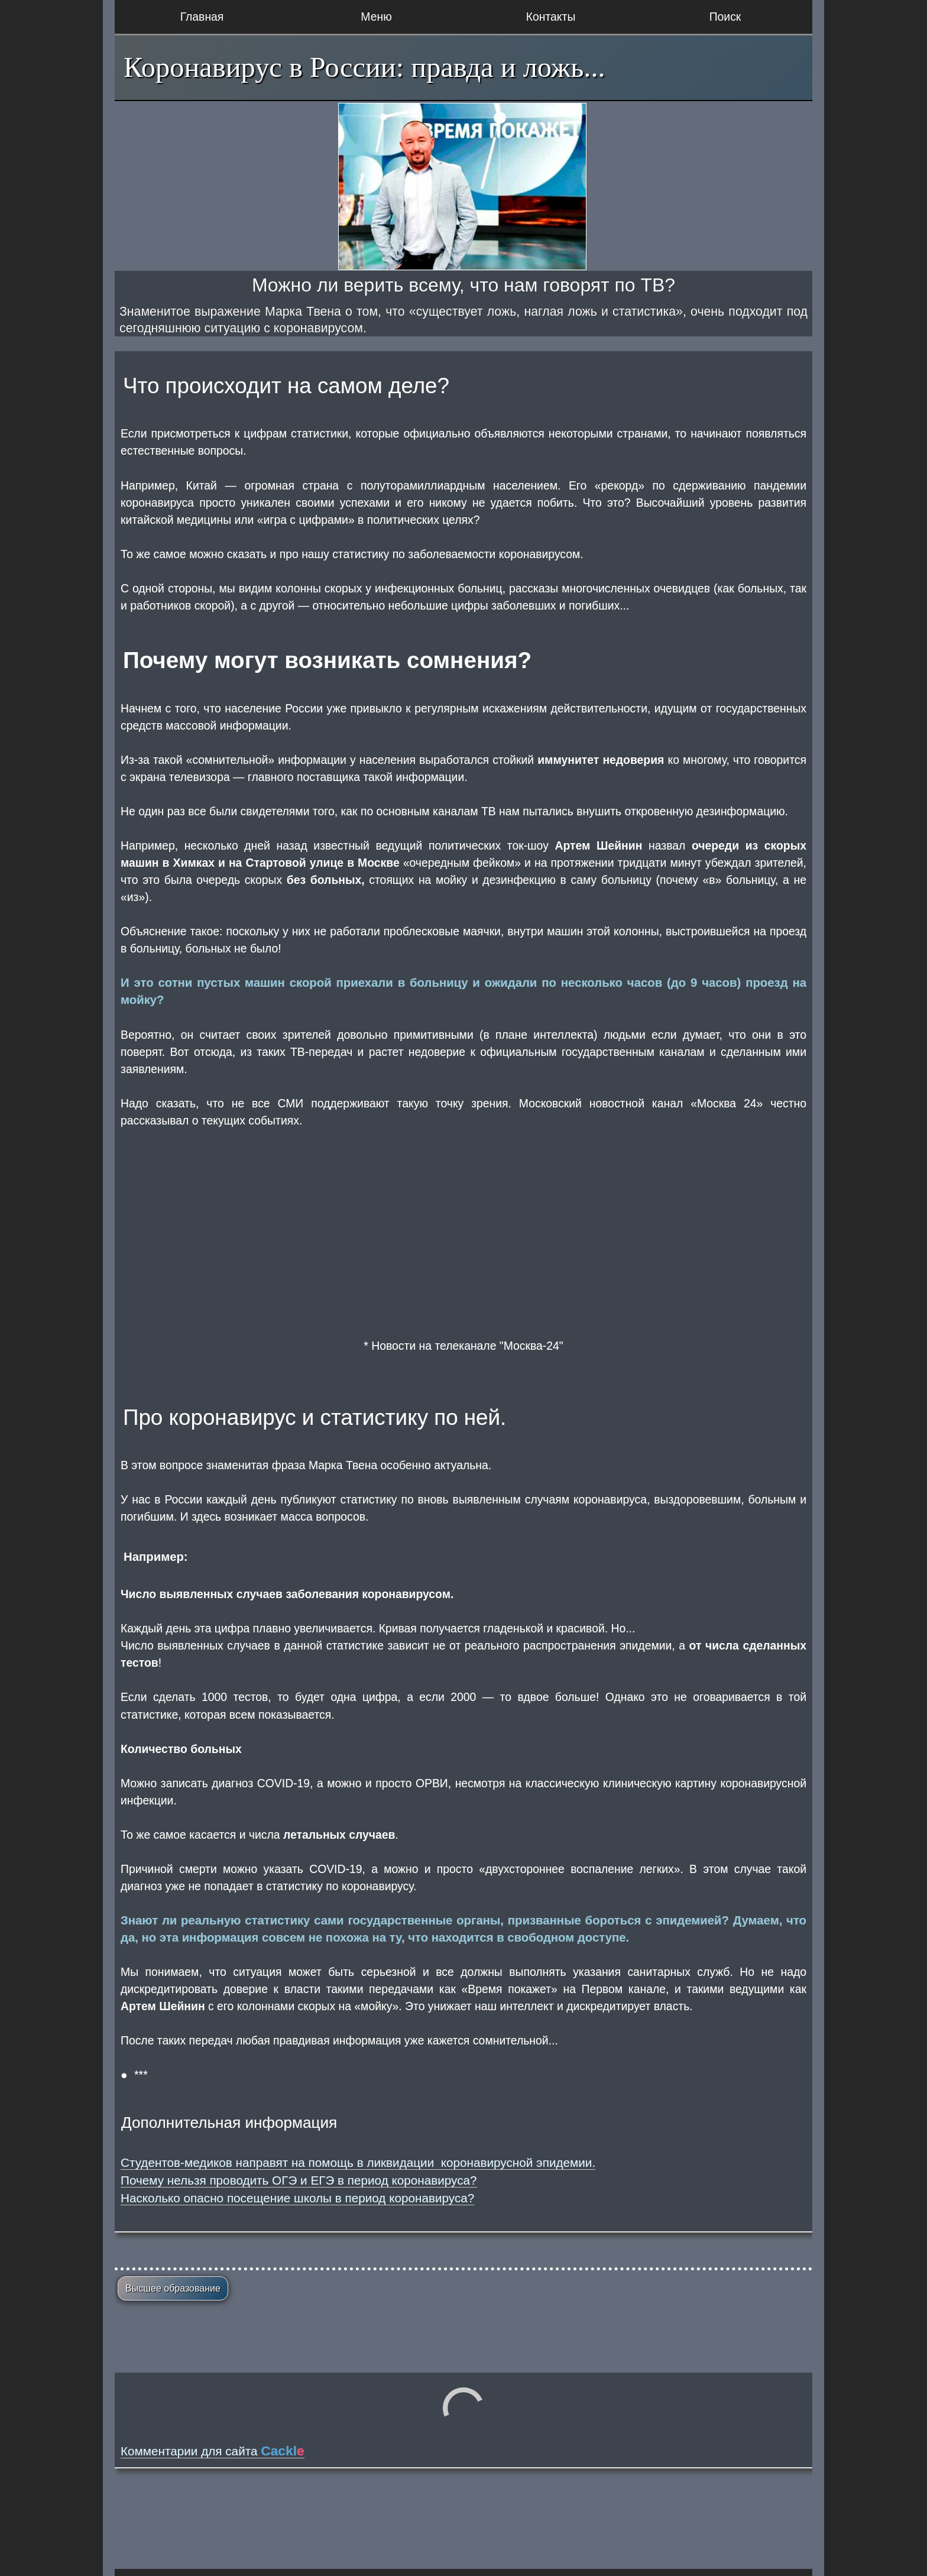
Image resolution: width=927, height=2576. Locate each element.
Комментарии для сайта (212, 2451)
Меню (376, 16)
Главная (202, 16)
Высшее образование (173, 2288)
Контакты (551, 16)
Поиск (725, 16)
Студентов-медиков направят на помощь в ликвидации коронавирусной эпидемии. (358, 2162)
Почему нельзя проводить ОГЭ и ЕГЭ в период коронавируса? (299, 2180)
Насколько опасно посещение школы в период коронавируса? (297, 2198)
